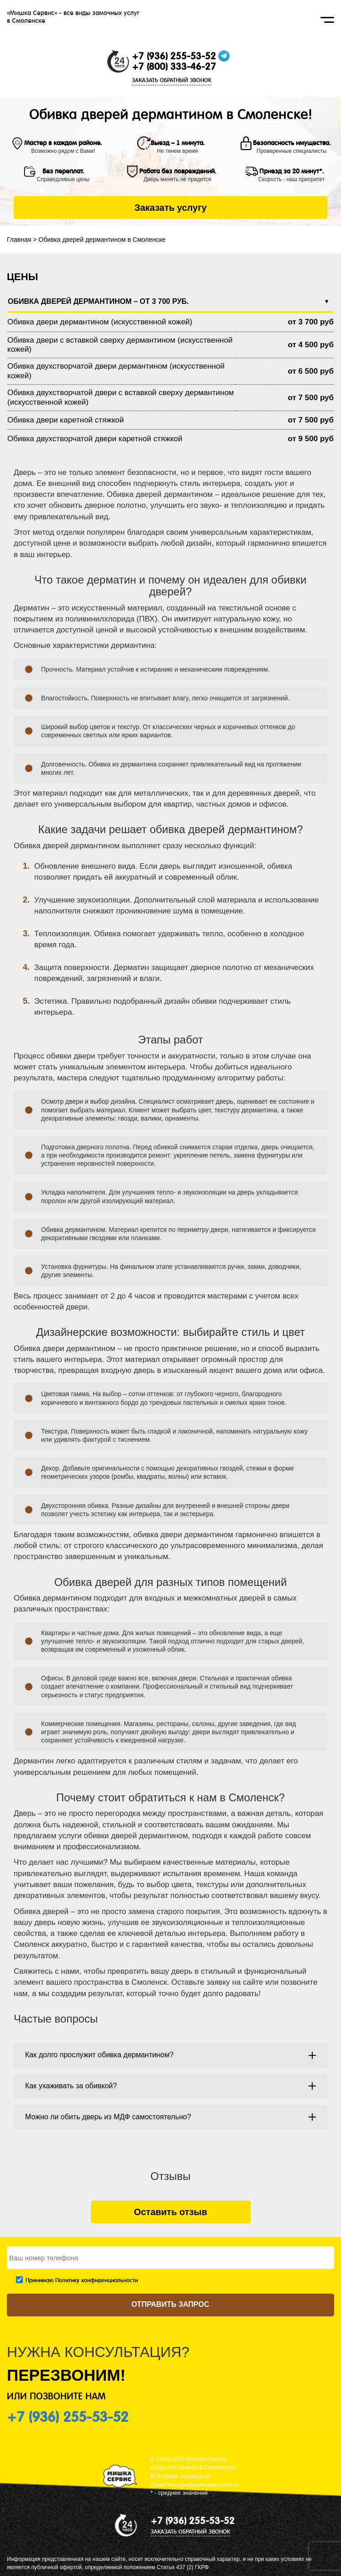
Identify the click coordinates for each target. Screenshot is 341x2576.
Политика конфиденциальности (194, 2484)
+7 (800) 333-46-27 (174, 67)
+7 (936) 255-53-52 (174, 56)
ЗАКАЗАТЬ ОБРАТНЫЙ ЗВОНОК (171, 80)
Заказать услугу (170, 208)
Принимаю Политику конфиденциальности (82, 2280)
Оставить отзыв (170, 2212)
